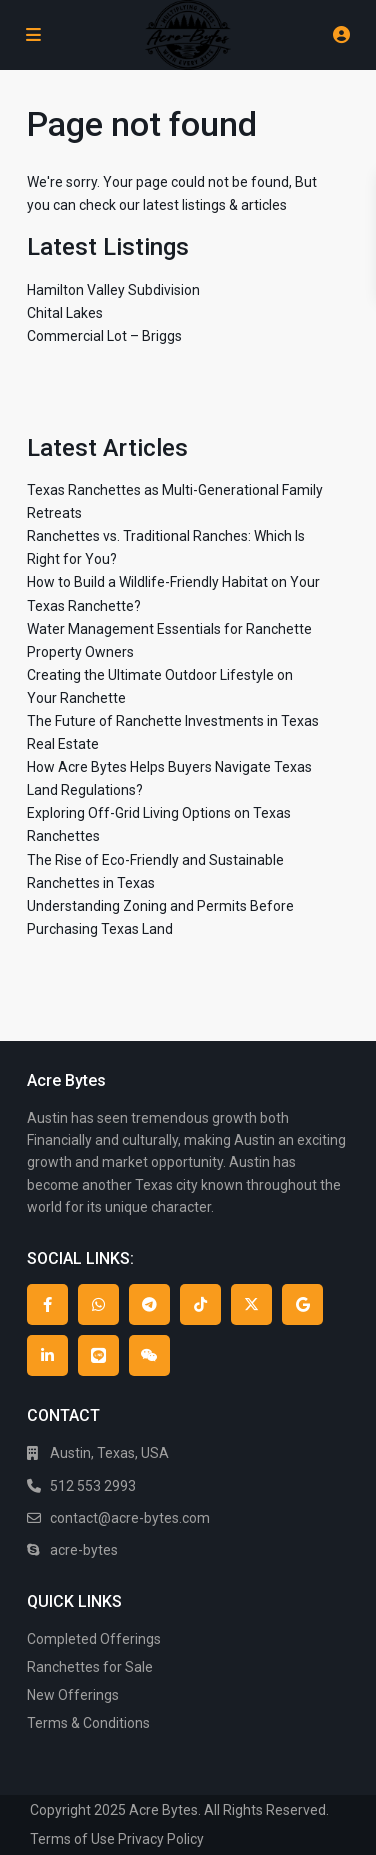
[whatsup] (98, 1304)
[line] (98, 1355)
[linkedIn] (47, 1355)
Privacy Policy (161, 1839)
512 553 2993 (93, 1486)
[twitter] (251, 1304)
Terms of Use (72, 1839)
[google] (302, 1304)
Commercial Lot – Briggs (104, 336)
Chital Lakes (65, 313)
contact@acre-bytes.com (130, 1518)
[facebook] (47, 1304)
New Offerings (73, 1695)
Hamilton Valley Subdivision (113, 290)
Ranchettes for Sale (90, 1667)
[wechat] (149, 1355)
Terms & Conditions (88, 1723)
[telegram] (149, 1304)
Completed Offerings (94, 1639)
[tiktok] (200, 1304)
